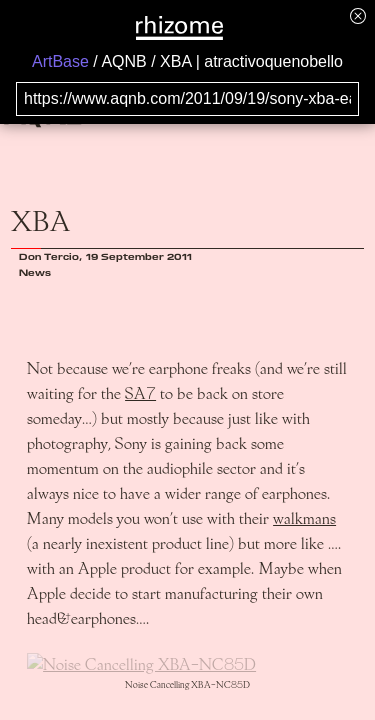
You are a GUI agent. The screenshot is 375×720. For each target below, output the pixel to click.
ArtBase (60, 61)
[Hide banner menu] (358, 15)
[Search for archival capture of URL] (187, 99)
